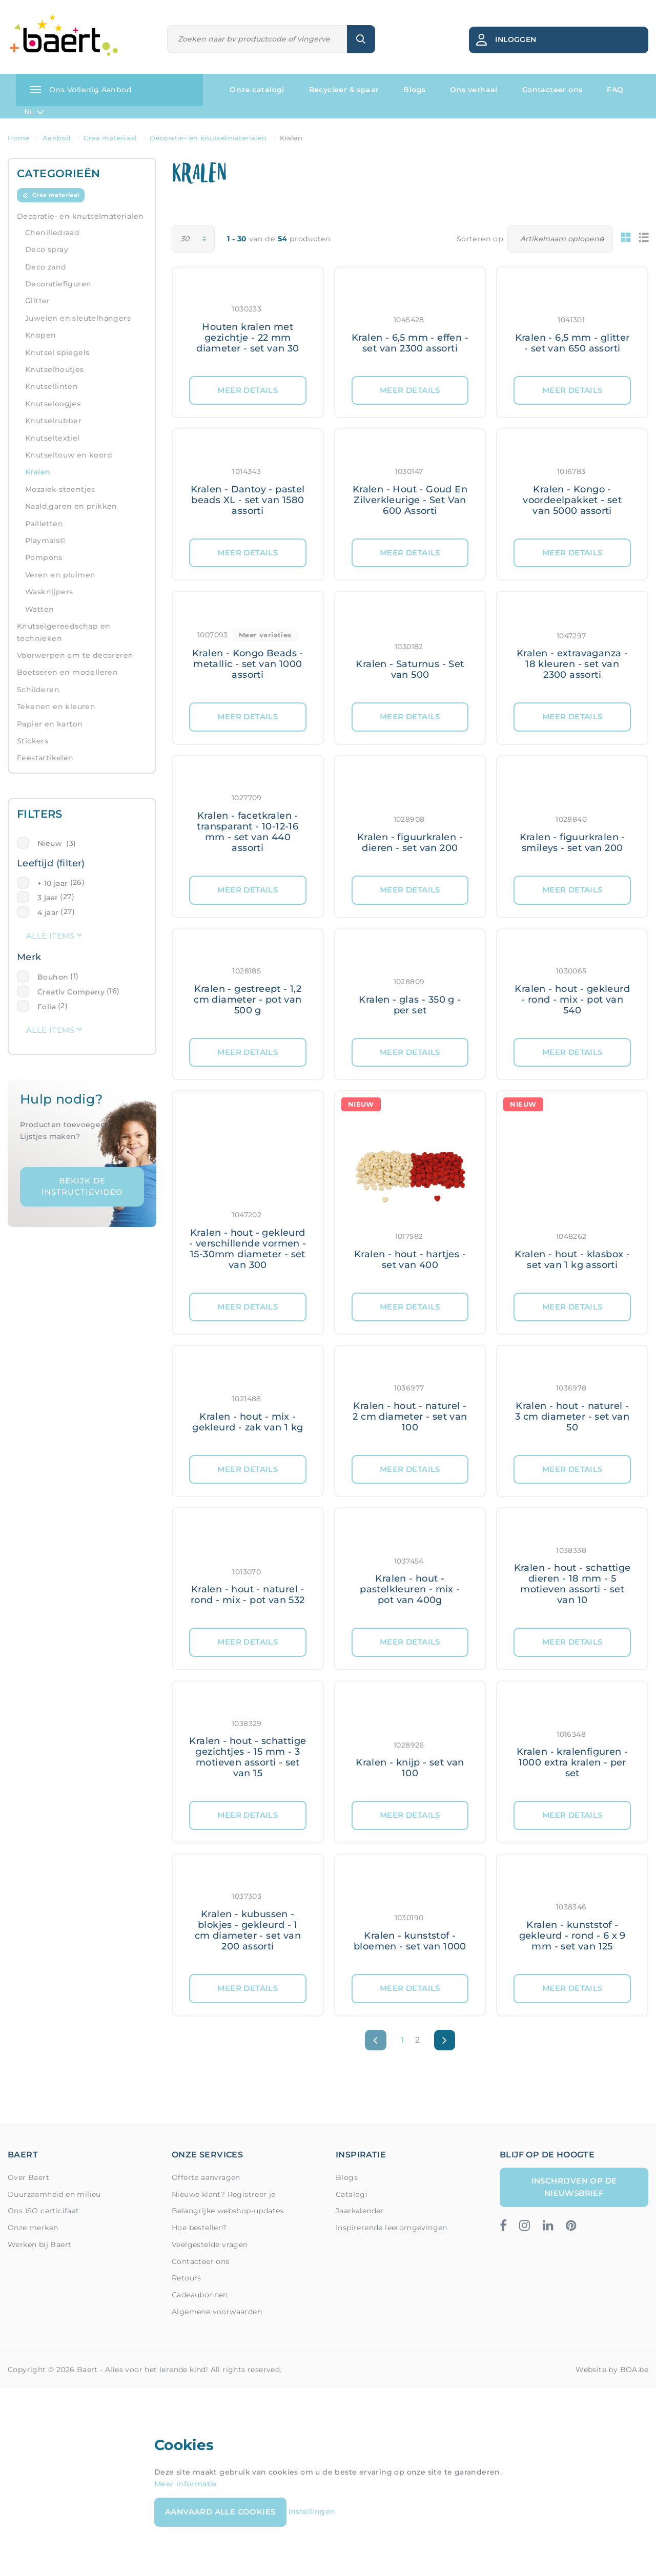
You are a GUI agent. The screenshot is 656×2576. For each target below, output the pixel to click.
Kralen (37, 471)
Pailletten (44, 523)
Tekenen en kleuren (56, 706)
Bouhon (52, 977)
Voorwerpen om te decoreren (75, 655)
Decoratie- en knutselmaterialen (80, 216)
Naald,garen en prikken (71, 506)
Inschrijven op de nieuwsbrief (574, 2187)
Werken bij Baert (39, 2244)
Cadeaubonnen (200, 2294)
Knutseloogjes (52, 403)
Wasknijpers (49, 591)
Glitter (37, 300)
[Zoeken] (257, 39)
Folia (46, 1006)
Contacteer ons (552, 89)
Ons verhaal (473, 89)
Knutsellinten (51, 386)
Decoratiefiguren (58, 283)
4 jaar (47, 912)
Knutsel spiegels (57, 352)
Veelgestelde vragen (210, 2244)
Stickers (32, 740)
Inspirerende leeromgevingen (391, 2227)
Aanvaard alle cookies (220, 2512)
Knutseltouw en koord (68, 455)
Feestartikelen (45, 757)
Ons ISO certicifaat (43, 2210)
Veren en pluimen (60, 574)
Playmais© (45, 540)
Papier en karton (50, 724)
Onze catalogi (257, 89)
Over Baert (28, 2177)
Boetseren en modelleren (67, 672)
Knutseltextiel (52, 438)
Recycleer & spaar (344, 89)
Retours (186, 2277)
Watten (39, 609)
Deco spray (46, 249)
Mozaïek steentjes (60, 489)
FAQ (615, 89)
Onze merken (33, 2227)
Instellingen (312, 2511)
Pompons (44, 557)
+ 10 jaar (52, 883)
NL (34, 112)
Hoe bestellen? (199, 2227)
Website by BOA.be (612, 2369)
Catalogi (351, 2194)
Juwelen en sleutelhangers (78, 318)
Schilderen (38, 689)
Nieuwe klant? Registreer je (224, 2194)
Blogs (414, 89)
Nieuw (56, 843)
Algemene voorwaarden (217, 2311)
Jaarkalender (360, 2210)
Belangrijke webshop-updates (228, 2210)
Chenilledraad (52, 232)
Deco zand (46, 267)
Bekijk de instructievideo (82, 1186)
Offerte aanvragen (206, 2177)
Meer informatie (185, 2483)
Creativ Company (71, 991)
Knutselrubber (53, 420)
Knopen (40, 335)
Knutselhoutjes (54, 369)
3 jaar (47, 897)
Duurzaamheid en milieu (54, 2194)
